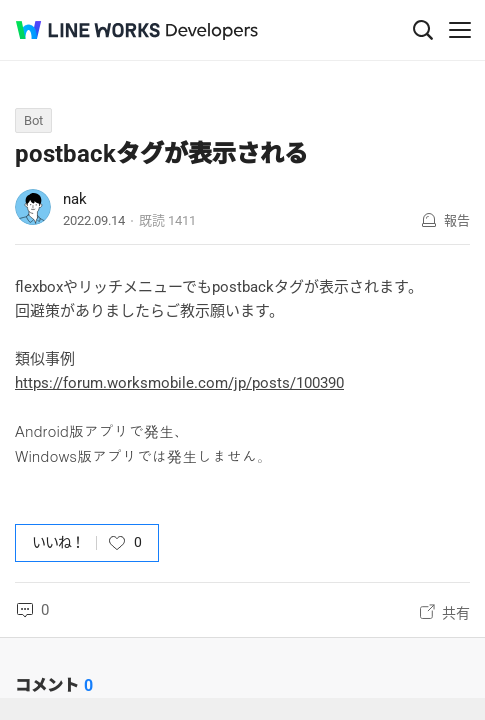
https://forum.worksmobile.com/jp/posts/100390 (179, 383)
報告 (457, 220)
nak (75, 199)
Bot (33, 120)
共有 (456, 613)
